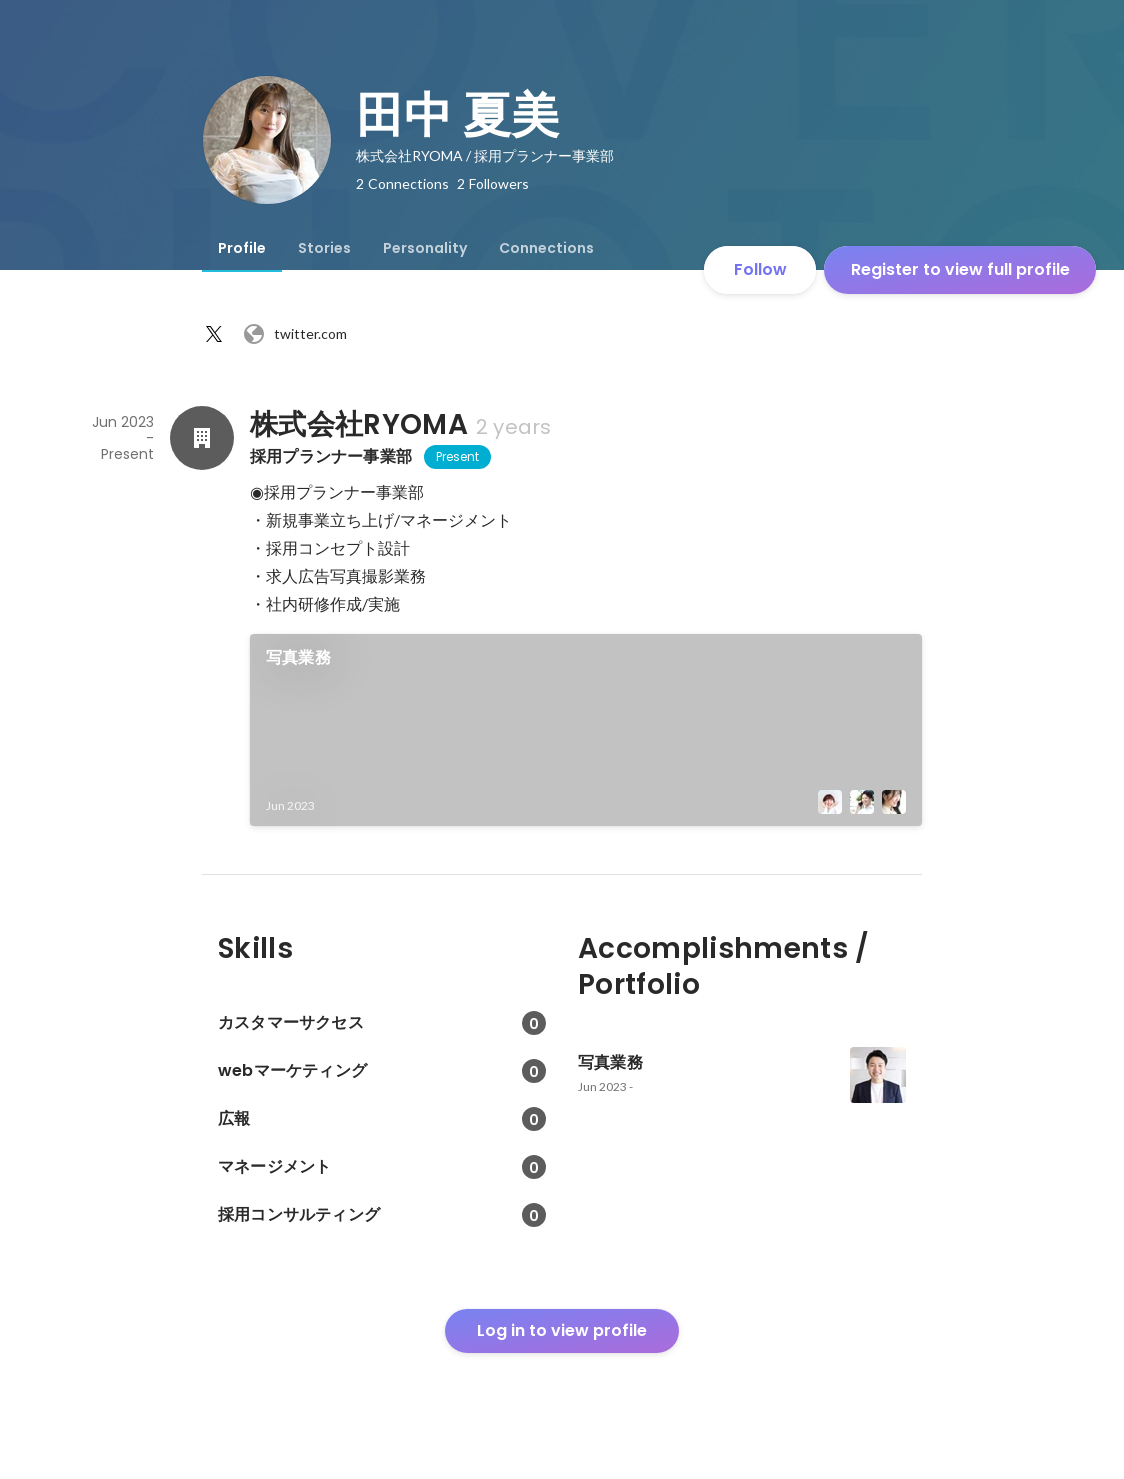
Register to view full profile (960, 269)
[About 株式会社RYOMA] (202, 438)
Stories (324, 248)
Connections (546, 248)
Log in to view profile (562, 1330)
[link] (586, 730)
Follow (760, 269)
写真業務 (298, 657)
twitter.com (294, 334)
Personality (425, 248)
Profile (242, 248)
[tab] (242, 248)
